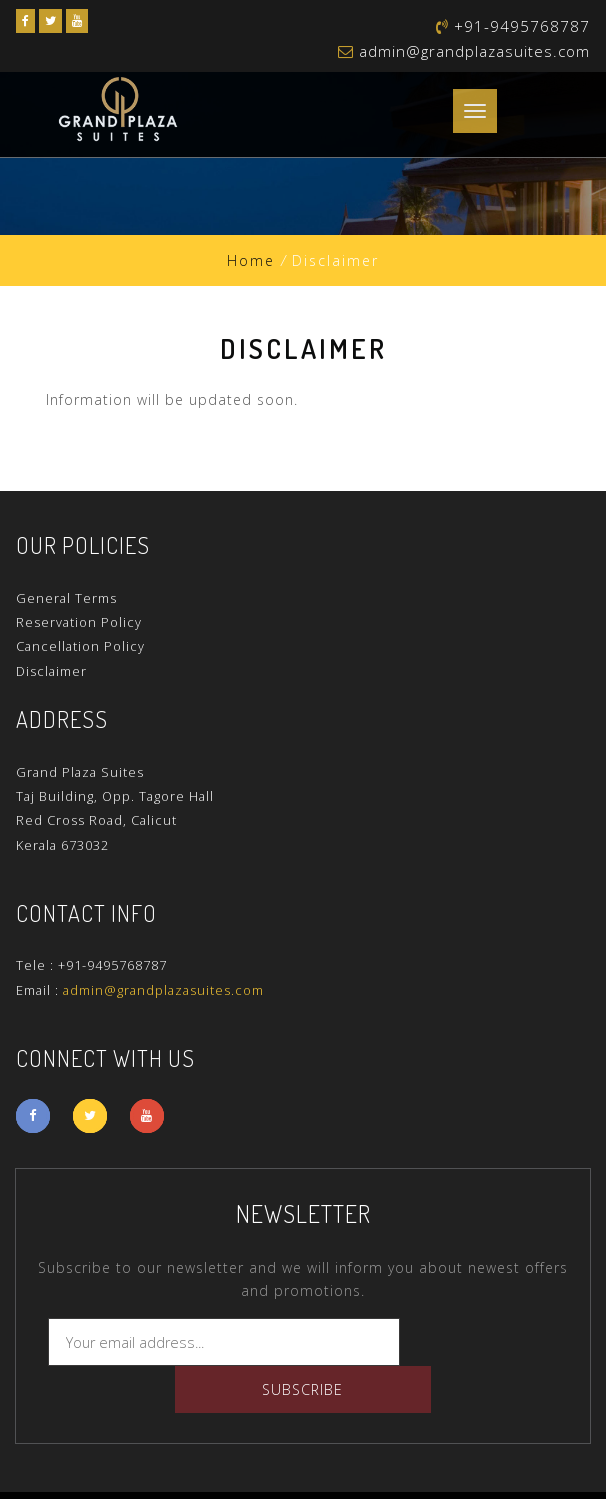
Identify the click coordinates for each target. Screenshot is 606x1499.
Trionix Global (520, 1471)
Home (251, 260)
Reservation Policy (79, 622)
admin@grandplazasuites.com (474, 51)
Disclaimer (51, 671)
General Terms (66, 598)
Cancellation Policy (80, 646)
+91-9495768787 (112, 965)
